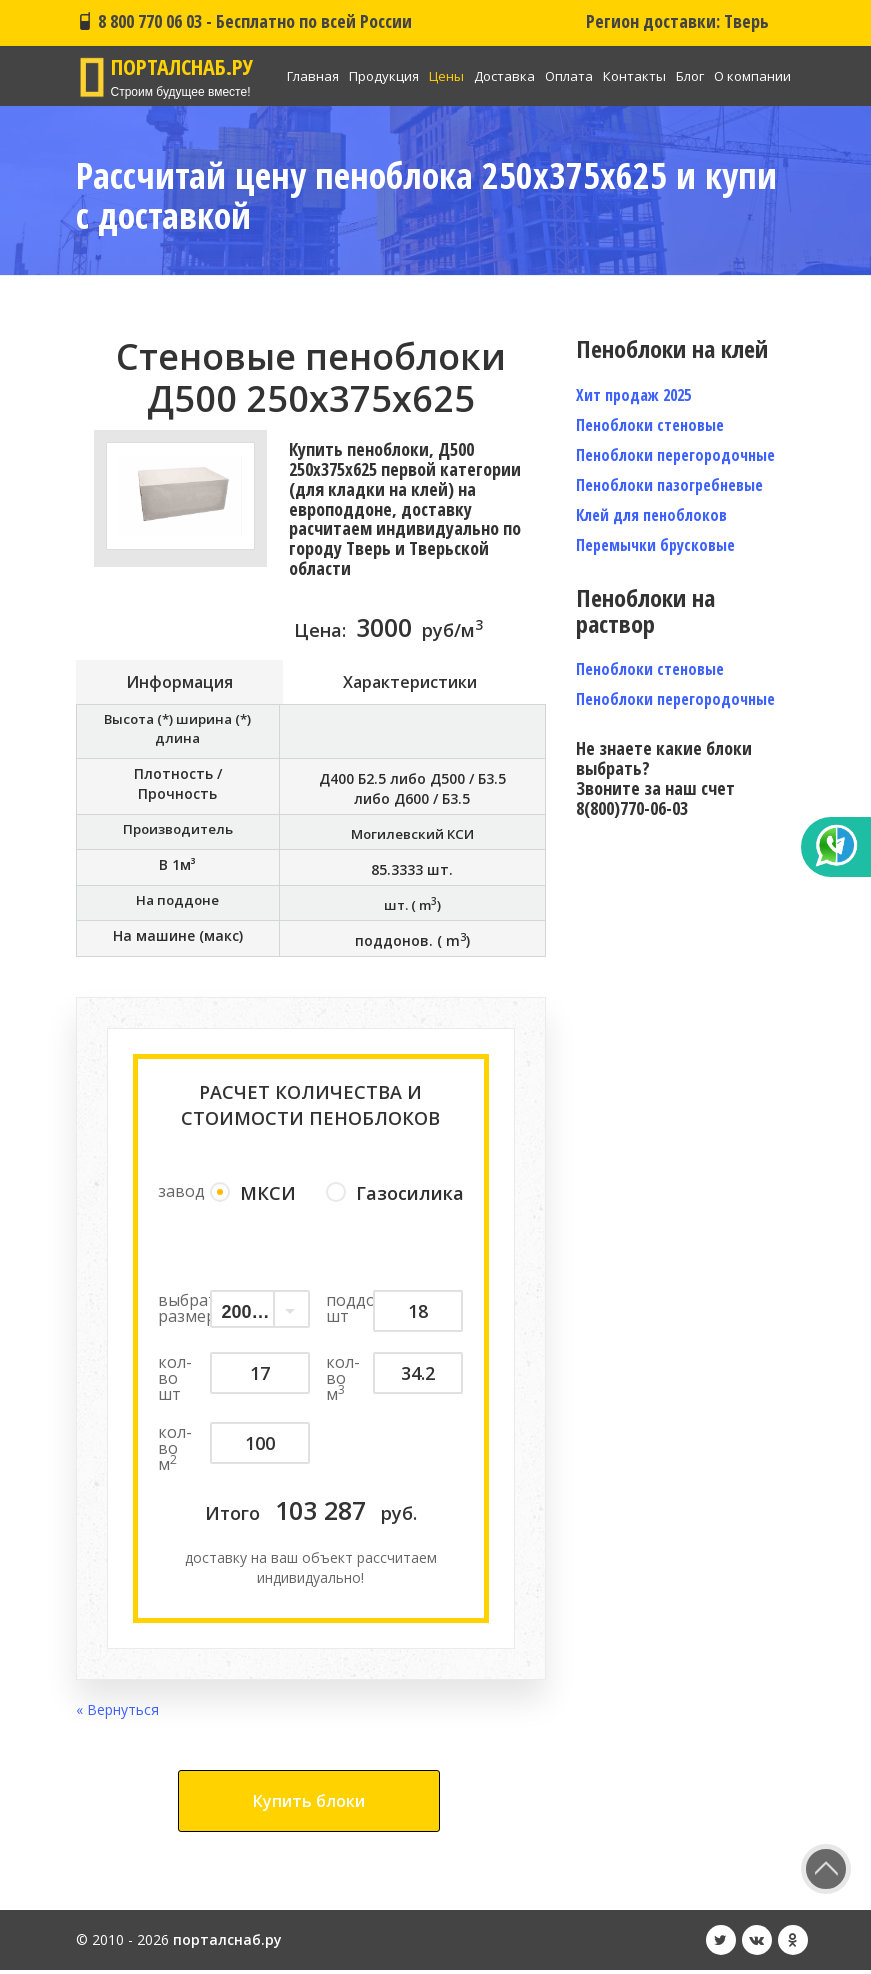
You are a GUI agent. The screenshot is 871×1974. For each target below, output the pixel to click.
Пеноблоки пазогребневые (669, 485)
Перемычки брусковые (655, 545)
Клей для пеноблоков (651, 515)
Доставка (504, 76)
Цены (446, 76)
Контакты (634, 76)
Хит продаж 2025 (633, 395)
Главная (313, 76)
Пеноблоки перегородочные (675, 455)
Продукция (384, 76)
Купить (309, 1805)
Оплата (569, 76)
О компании (752, 76)
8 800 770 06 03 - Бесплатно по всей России (244, 21)
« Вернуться (117, 1713)
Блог (690, 76)
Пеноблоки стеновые (650, 425)
